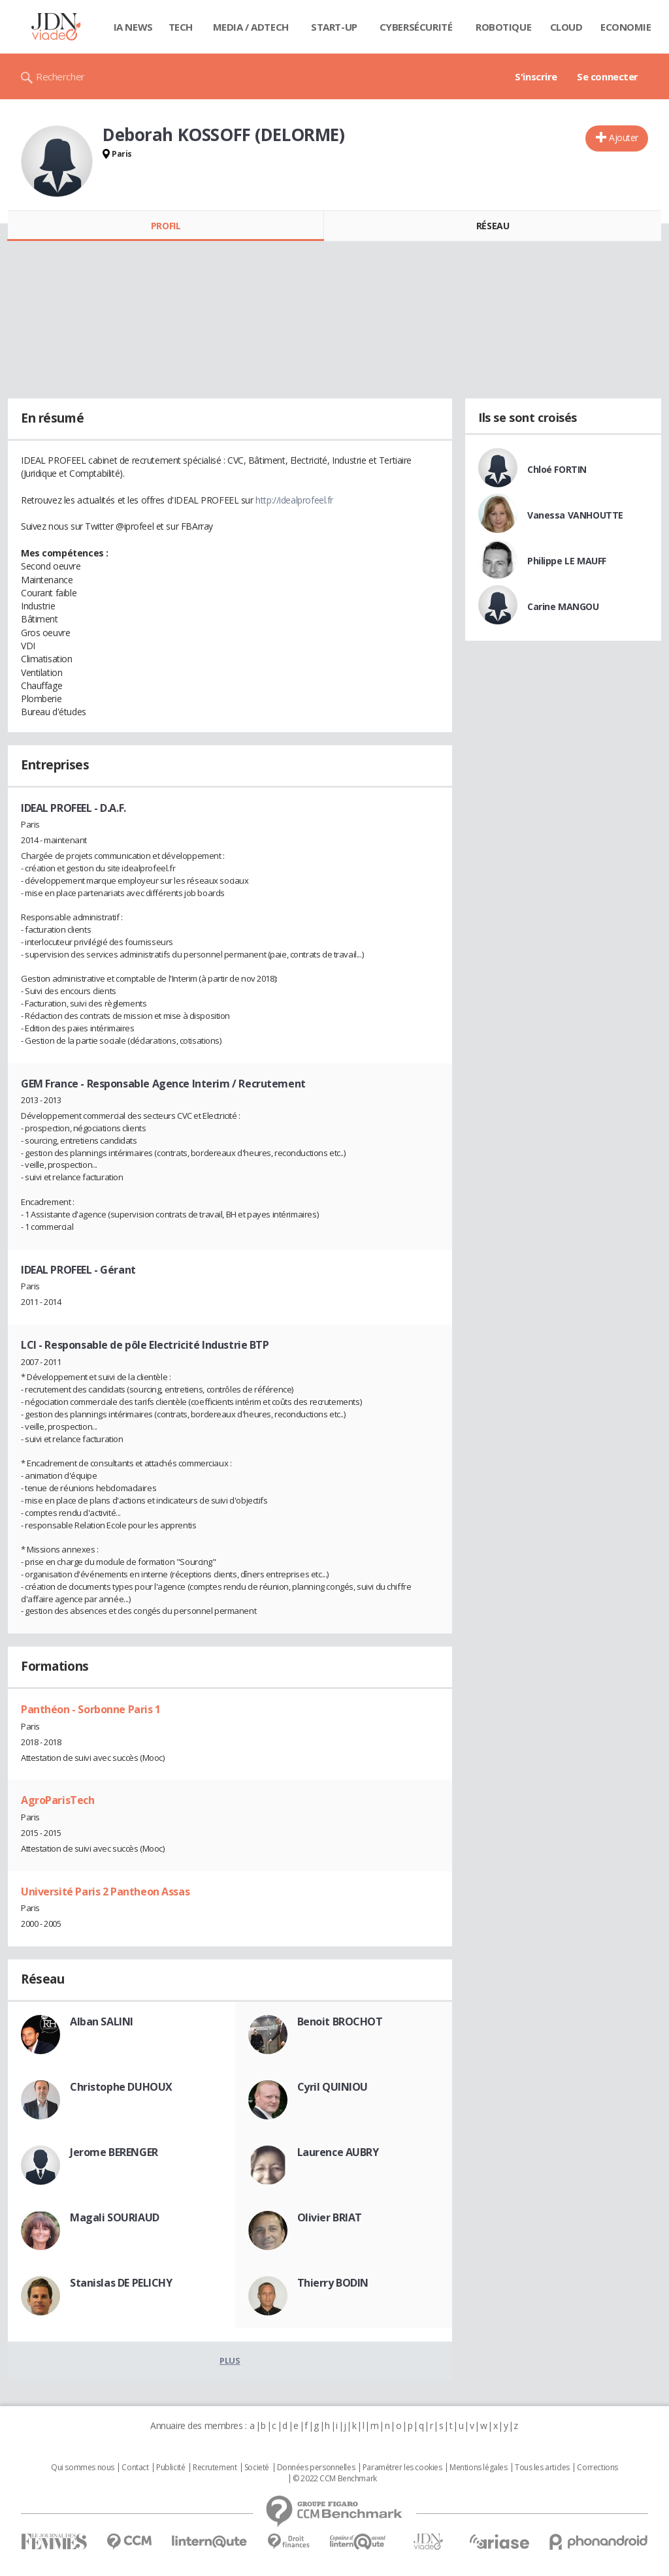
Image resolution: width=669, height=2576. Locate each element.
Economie (625, 26)
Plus (230, 2360)
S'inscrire (536, 76)
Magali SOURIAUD (114, 2217)
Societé (256, 2467)
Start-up (334, 26)
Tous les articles (542, 2467)
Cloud (566, 26)
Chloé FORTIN (557, 469)
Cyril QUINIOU (332, 2087)
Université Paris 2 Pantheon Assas (105, 1891)
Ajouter (623, 137)
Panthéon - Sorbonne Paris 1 (91, 1709)
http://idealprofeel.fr (294, 500)
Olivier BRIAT (330, 2217)
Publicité (170, 2467)
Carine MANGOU (563, 606)
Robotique (503, 26)
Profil (165, 225)
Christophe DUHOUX (121, 2087)
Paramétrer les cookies (402, 2467)
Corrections (597, 2467)
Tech (181, 26)
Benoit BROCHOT (340, 2021)
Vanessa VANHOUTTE (575, 515)
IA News (133, 26)
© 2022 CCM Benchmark (335, 2478)
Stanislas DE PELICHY (121, 2283)
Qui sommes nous (82, 2467)
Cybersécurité (416, 26)
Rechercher (60, 76)
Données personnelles (316, 2467)
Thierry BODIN (333, 2283)
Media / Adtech (251, 26)
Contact (135, 2467)
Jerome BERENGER (114, 2152)
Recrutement (215, 2467)
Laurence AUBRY (338, 2152)
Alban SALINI (101, 2021)
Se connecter (607, 76)
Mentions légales (478, 2467)
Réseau (492, 225)
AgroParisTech (58, 1800)
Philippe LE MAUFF (566, 561)
